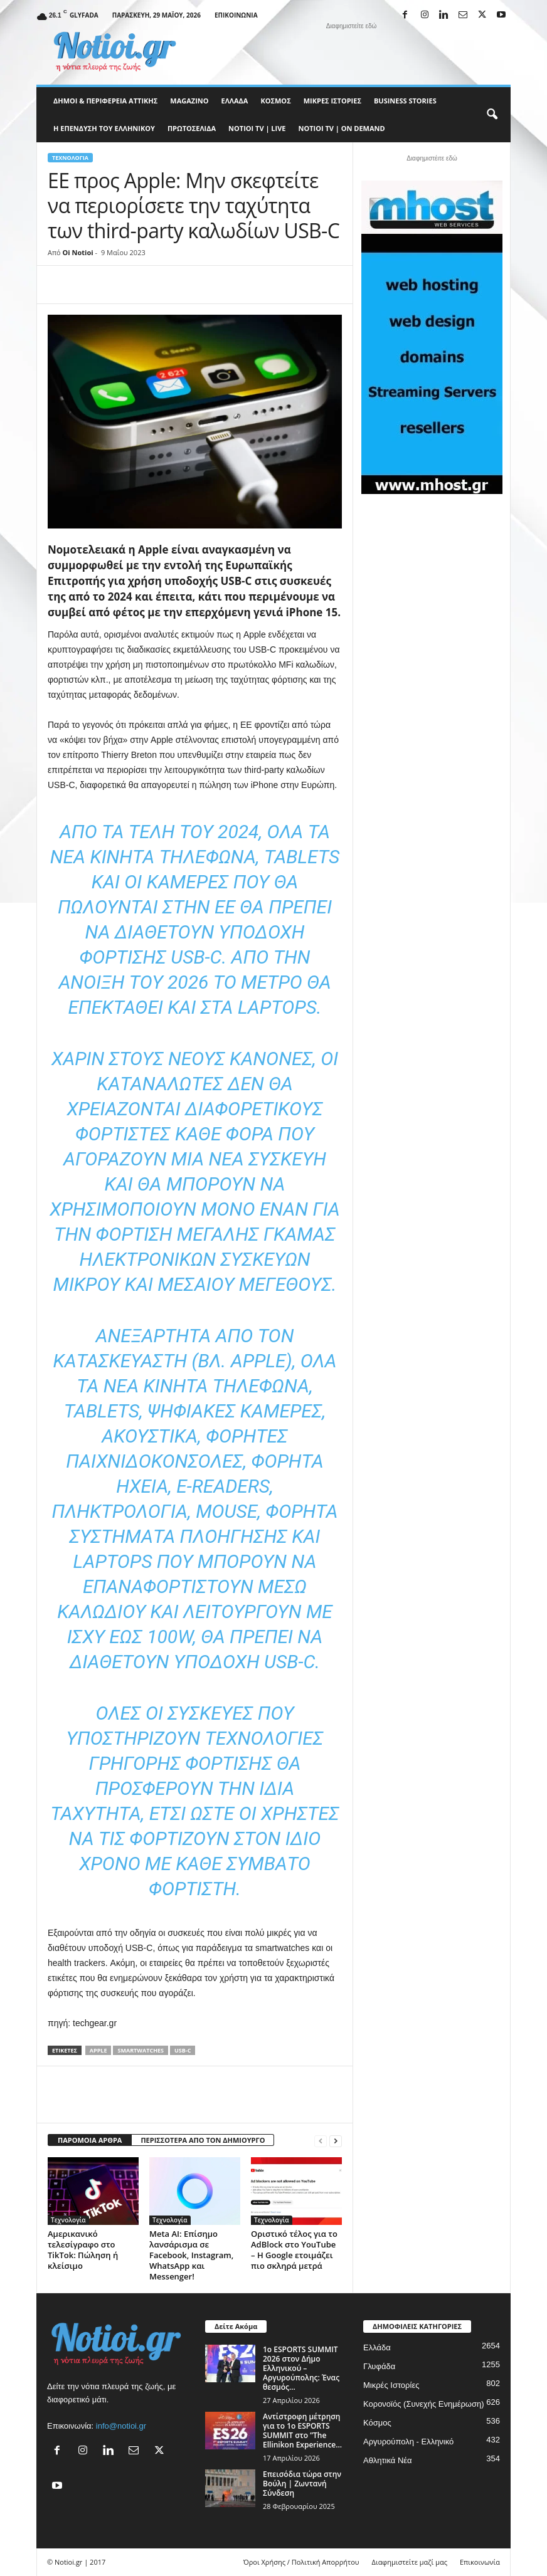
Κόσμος (275, 100)
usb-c (182, 2050)
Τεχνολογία (70, 158)
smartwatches (140, 2050)
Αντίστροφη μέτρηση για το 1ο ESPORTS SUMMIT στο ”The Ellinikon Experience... (302, 2430)
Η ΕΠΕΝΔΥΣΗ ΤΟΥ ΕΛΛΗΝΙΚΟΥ (104, 128)
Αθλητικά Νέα (387, 2460)
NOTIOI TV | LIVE (256, 128)
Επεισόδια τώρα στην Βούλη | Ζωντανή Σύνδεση (302, 2483)
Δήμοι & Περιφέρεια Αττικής (105, 100)
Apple (98, 2050)
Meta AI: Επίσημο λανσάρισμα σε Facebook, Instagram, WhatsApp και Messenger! (191, 2255)
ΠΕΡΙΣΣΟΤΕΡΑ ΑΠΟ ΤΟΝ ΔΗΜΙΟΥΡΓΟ (203, 2140)
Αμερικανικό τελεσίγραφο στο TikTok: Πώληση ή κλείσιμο (83, 2249)
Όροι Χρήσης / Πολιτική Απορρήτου (301, 2562)
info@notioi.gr (121, 2426)
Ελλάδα (234, 100)
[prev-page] (320, 2140)
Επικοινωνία (236, 15)
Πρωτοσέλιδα (191, 128)
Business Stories (405, 100)
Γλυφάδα (379, 2366)
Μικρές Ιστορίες (332, 100)
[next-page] (335, 2140)
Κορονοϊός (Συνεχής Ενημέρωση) (423, 2404)
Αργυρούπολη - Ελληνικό (408, 2441)
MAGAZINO (189, 100)
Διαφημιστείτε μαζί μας (409, 2562)
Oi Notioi (78, 252)
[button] (492, 115)
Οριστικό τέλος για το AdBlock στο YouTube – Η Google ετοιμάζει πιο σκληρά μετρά (294, 2249)
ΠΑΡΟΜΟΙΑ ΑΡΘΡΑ (90, 2140)
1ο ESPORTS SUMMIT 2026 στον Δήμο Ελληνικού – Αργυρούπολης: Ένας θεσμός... (301, 2368)
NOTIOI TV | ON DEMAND (341, 128)
